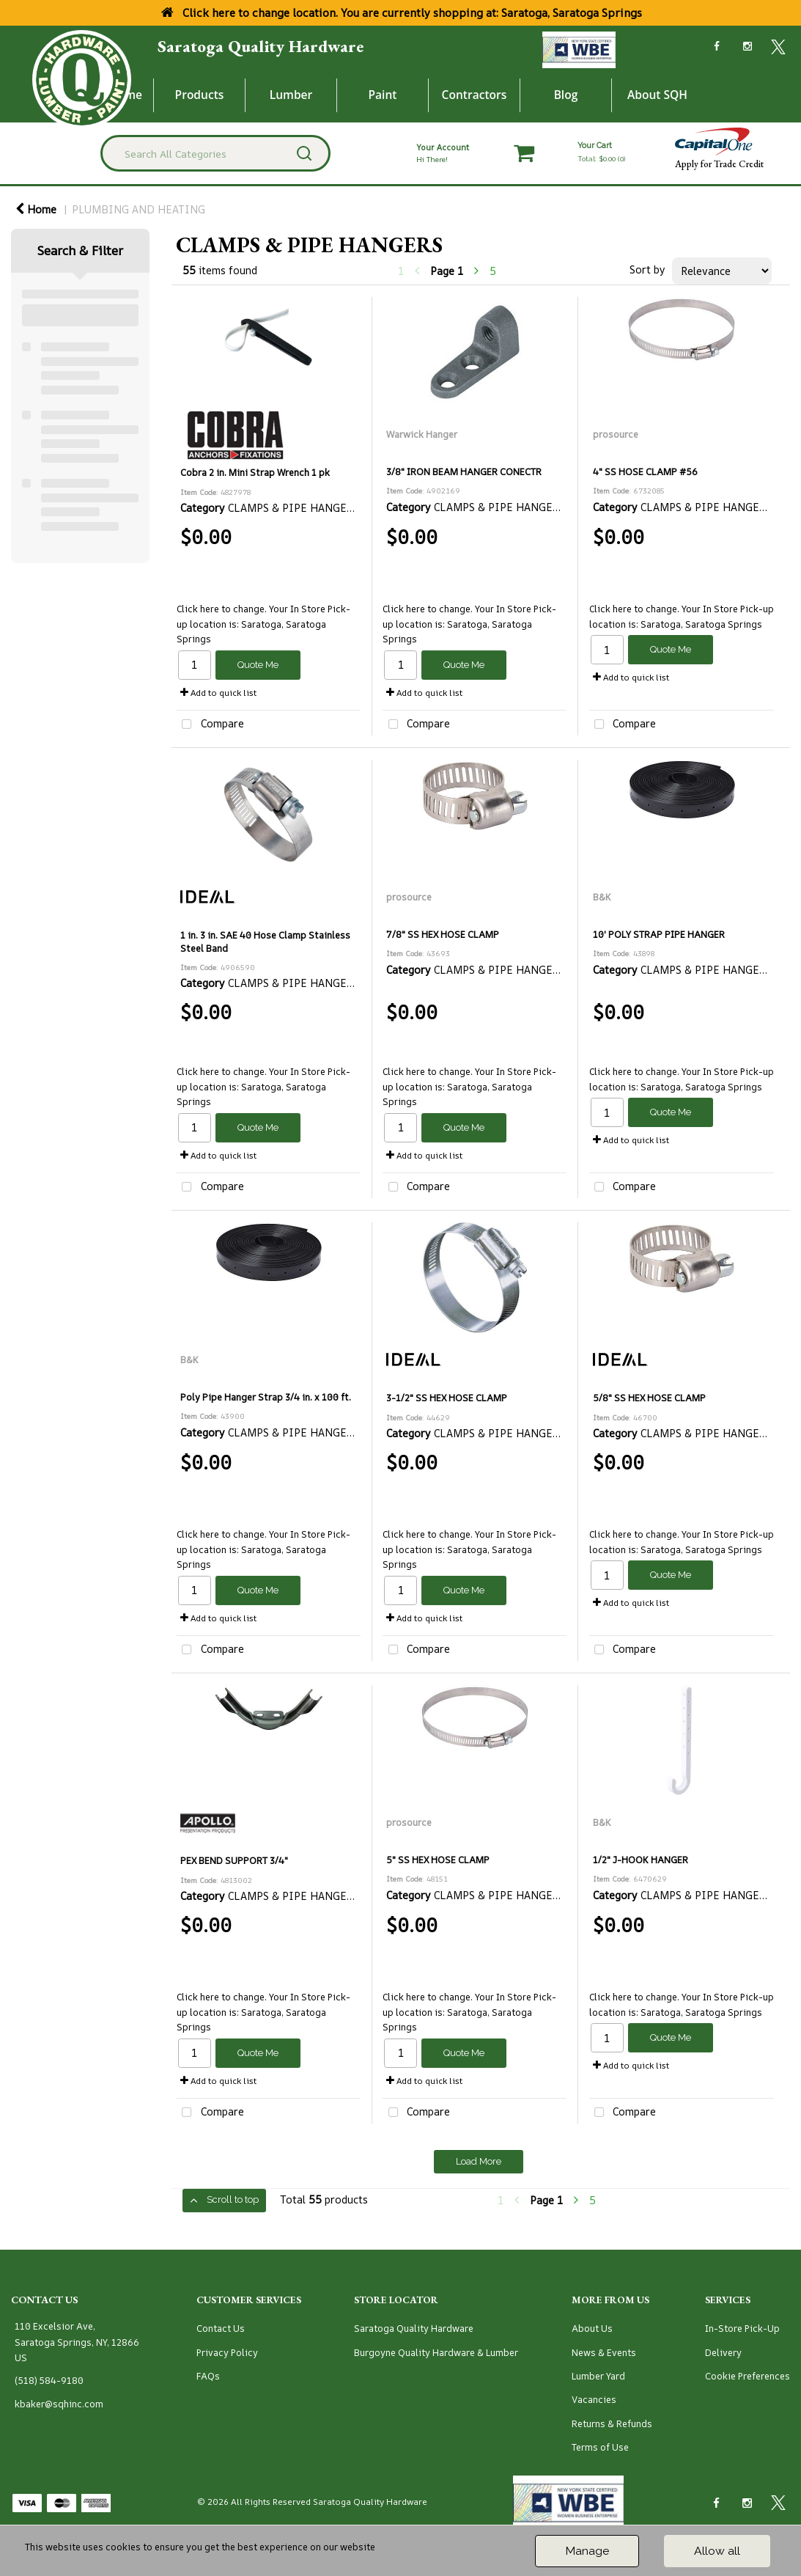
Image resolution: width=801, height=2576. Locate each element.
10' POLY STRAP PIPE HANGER (659, 934)
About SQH (657, 95)
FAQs (208, 2376)
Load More (478, 2161)
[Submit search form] (304, 153)
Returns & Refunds (612, 2424)
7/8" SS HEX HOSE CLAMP (442, 934)
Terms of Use (600, 2447)
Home (35, 209)
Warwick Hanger (421, 434)
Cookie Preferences (747, 2376)
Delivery (723, 2352)
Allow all (717, 2551)
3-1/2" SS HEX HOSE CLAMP (446, 1398)
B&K (602, 897)
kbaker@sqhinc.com (59, 2404)
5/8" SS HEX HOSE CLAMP (649, 1398)
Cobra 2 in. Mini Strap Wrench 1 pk (255, 472)
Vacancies (594, 2399)
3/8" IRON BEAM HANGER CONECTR (464, 472)
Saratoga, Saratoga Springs (701, 624)
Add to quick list (218, 692)
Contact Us (220, 2328)
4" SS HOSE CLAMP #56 (645, 472)
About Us (592, 2328)
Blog (566, 95)
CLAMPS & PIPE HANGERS (293, 508)
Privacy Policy (227, 2352)
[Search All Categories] (215, 153)
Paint (383, 95)
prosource (615, 434)
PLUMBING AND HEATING (138, 209)
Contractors (474, 95)
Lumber (291, 95)
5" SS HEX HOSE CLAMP (438, 1860)
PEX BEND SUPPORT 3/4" (234, 1860)
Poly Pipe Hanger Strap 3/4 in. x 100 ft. (265, 1397)
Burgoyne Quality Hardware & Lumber (436, 2352)
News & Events (604, 2352)
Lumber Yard (598, 2376)
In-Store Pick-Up (742, 2328)
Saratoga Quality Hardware (260, 46)
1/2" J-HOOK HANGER (640, 1860)
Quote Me (257, 664)
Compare (210, 724)
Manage (587, 2551)
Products (199, 95)
